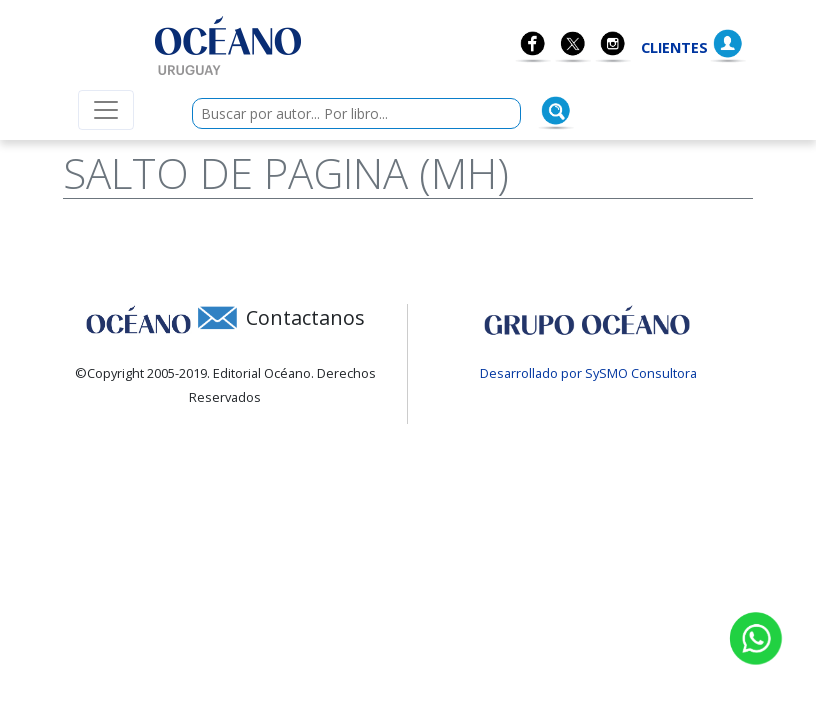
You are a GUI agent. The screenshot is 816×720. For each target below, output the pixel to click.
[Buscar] (556, 111)
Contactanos (305, 317)
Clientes (674, 47)
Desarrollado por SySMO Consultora (588, 373)
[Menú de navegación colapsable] (106, 110)
